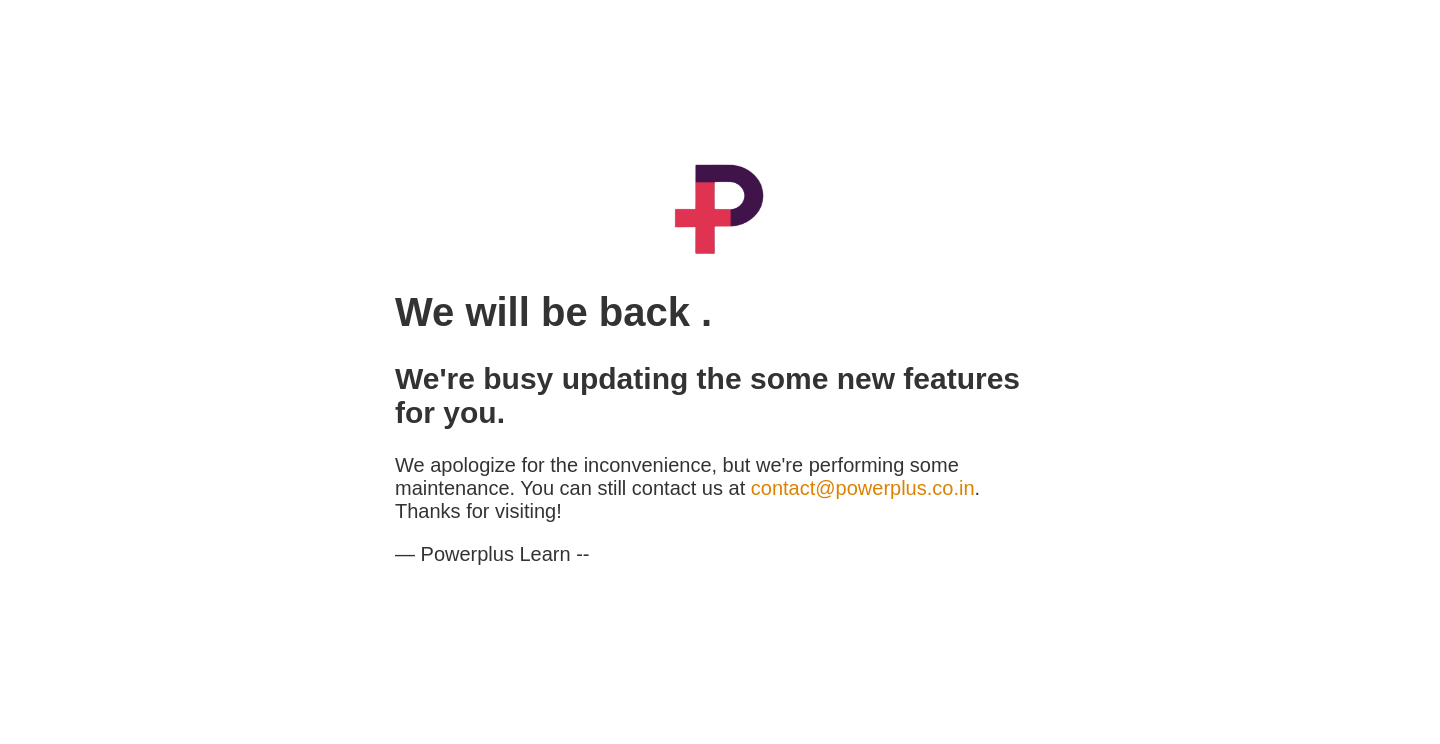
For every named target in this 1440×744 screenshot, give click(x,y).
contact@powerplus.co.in (863, 488)
